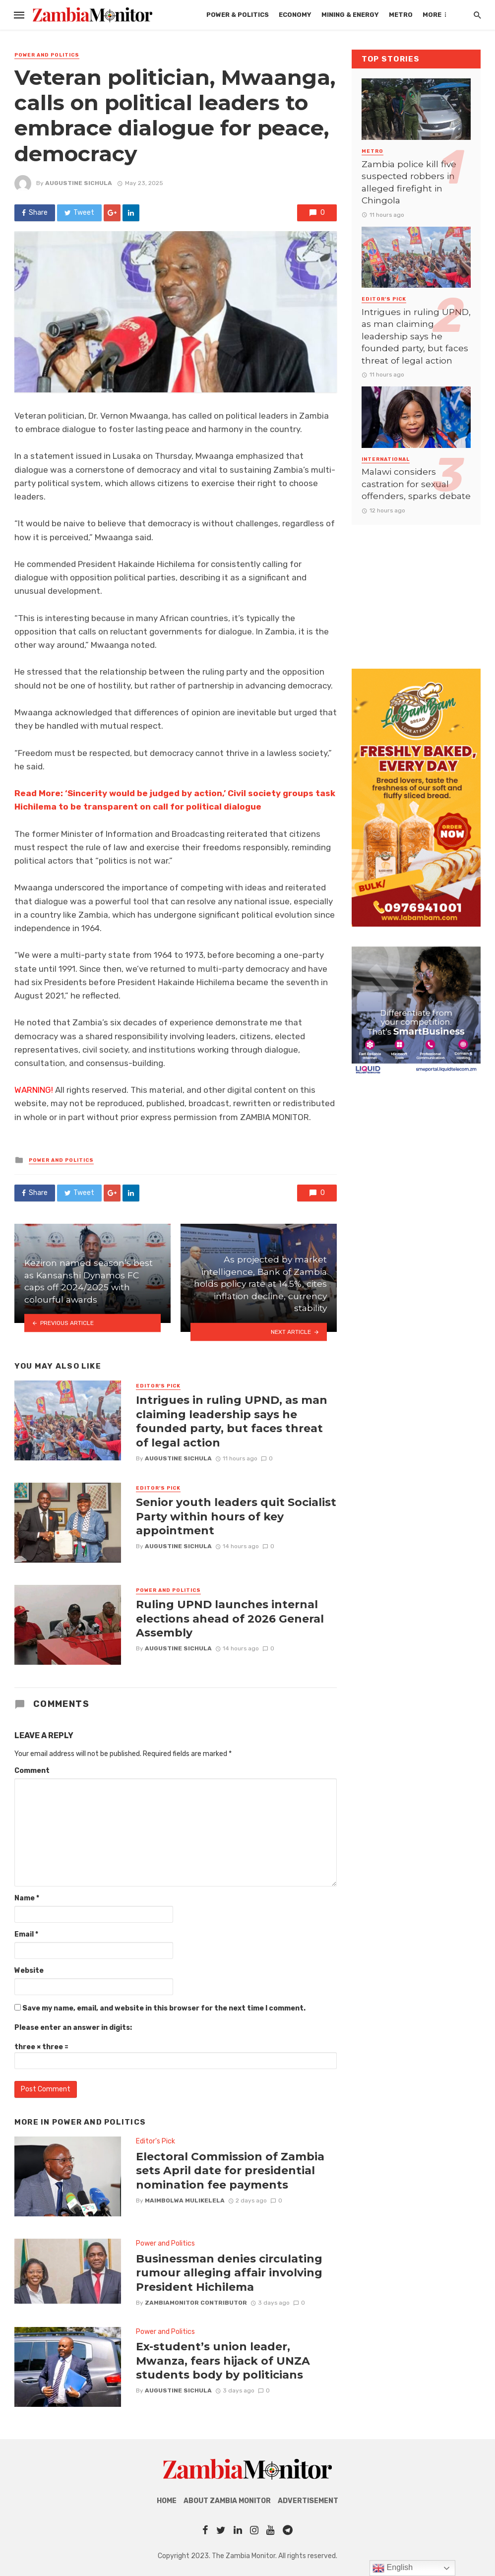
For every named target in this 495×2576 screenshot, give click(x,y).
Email (26, 1934)
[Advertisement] (416, 587)
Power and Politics (46, 55)
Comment (32, 1770)
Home (167, 2501)
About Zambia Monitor (227, 2501)
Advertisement (308, 2501)
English (392, 2568)
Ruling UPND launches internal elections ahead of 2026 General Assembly (230, 1618)
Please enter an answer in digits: (73, 2027)
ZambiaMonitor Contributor (196, 2302)
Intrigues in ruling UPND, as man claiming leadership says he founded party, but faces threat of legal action (231, 1420)
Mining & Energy (350, 14)
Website (29, 1970)
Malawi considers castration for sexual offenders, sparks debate (416, 483)
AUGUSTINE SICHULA (78, 183)
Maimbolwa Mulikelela (185, 2200)
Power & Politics (237, 14)
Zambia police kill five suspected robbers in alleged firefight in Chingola (409, 182)
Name (26, 1898)
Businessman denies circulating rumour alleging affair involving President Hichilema (229, 2272)
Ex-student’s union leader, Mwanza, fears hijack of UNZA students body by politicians (223, 2360)
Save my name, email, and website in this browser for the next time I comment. (164, 2008)
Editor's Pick (158, 1386)
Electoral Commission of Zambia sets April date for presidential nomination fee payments (230, 2170)
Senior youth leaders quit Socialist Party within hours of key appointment (236, 1516)
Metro (401, 14)
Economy (295, 14)
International (386, 459)
